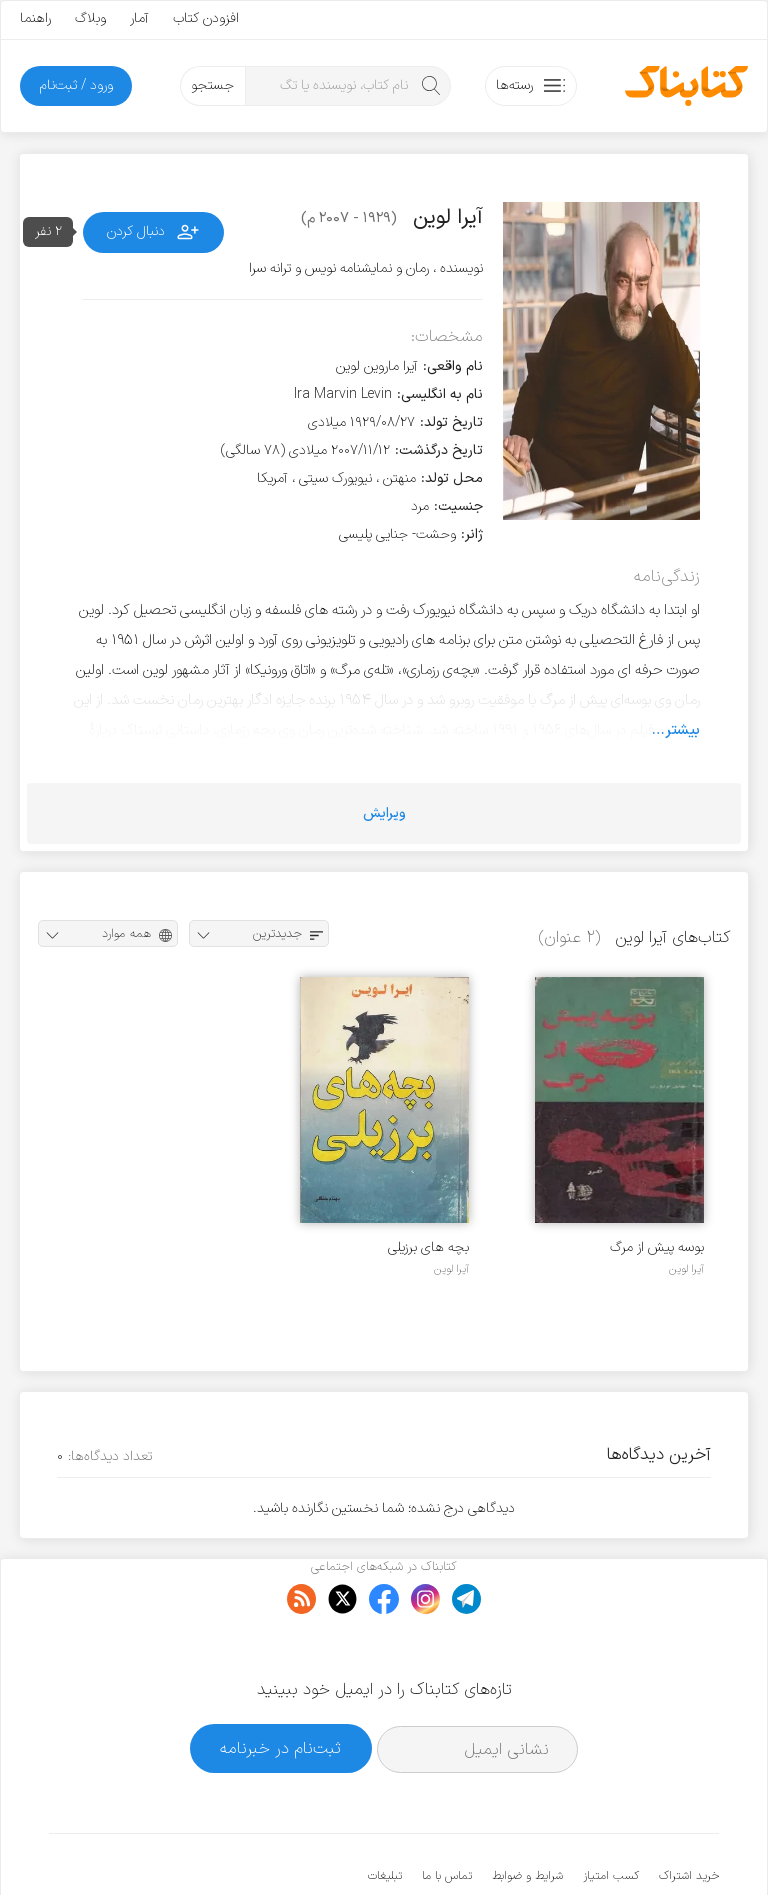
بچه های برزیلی (428, 1247)
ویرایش (384, 813)
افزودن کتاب (206, 18)
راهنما (35, 18)
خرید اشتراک (689, 1815)
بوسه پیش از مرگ (657, 1247)
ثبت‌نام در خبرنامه (280, 1686)
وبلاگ (90, 18)
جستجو (212, 85)
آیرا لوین (686, 1269)
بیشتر (682, 730)
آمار (139, 18)
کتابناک (613, 1846)
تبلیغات (385, 1815)
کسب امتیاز (611, 1815)
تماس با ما (447, 1815)
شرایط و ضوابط (527, 1815)
